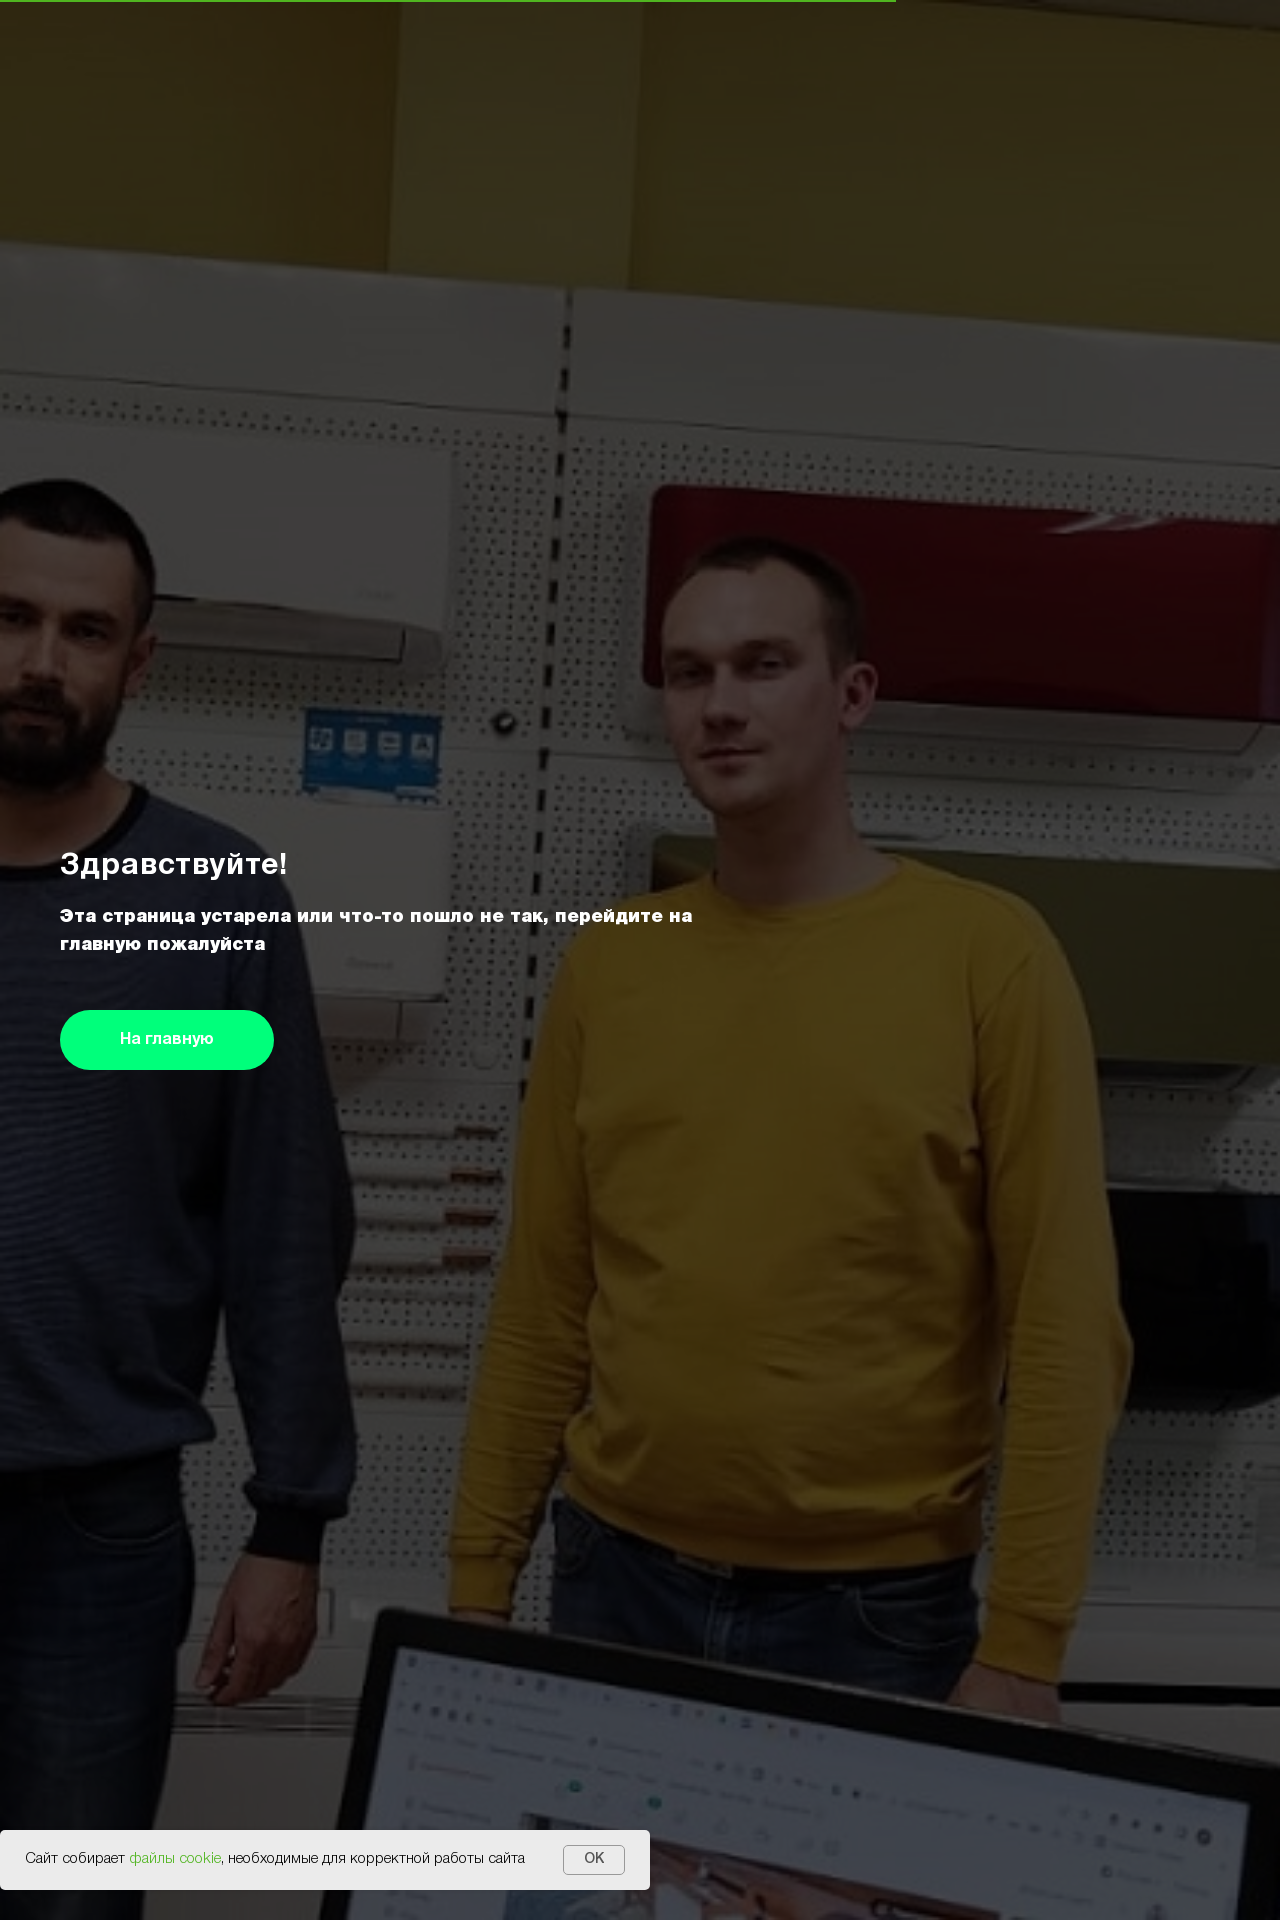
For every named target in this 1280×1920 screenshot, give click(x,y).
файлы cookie (175, 1859)
